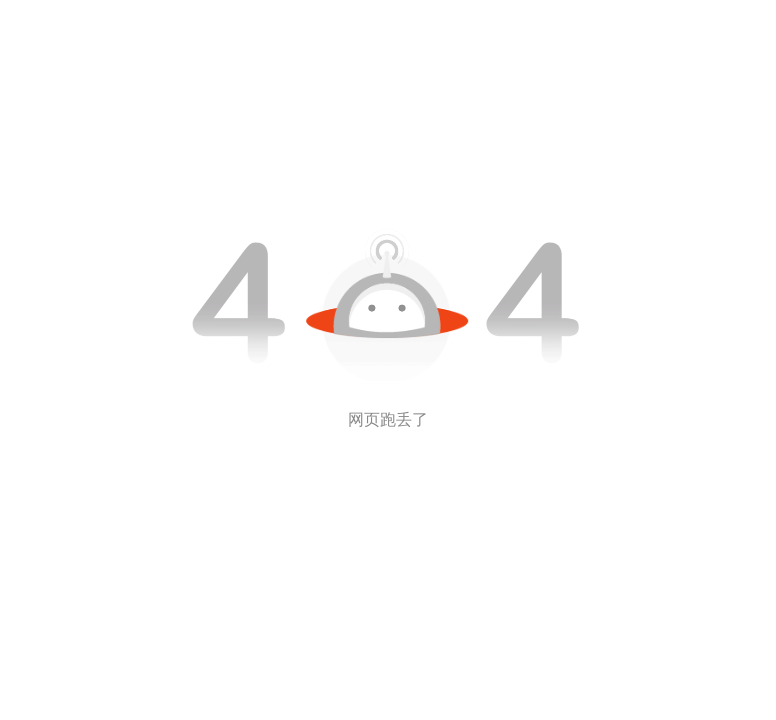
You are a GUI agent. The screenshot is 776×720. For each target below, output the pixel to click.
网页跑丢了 (388, 419)
